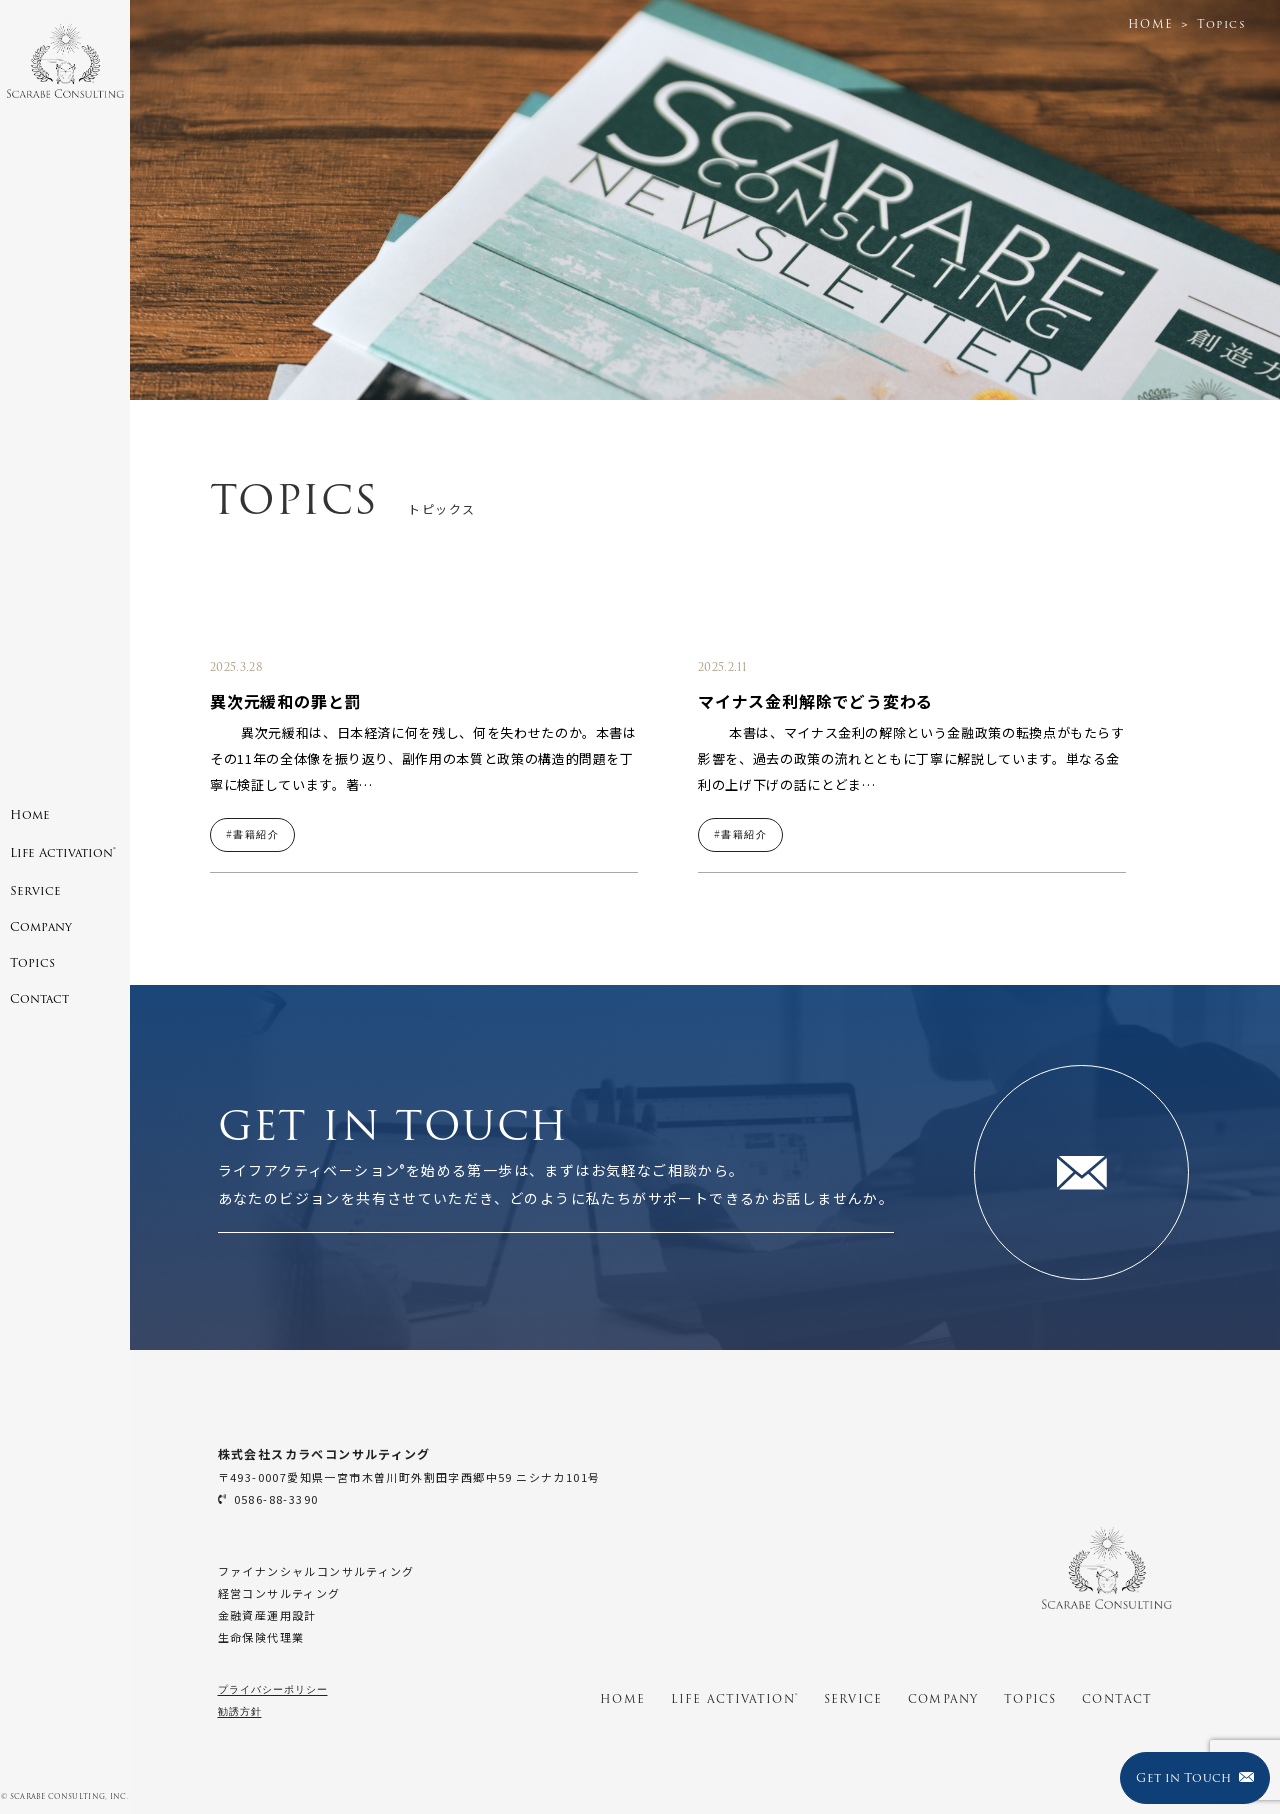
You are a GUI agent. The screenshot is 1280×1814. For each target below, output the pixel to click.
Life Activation (63, 852)
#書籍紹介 (252, 834)
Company (41, 926)
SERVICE (853, 1699)
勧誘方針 (240, 1711)
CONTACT (1117, 1699)
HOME (622, 1699)
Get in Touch (1194, 1777)
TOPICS (1030, 1699)
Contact (39, 998)
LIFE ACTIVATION (734, 1699)
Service (35, 890)
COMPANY (943, 1699)
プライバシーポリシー (273, 1689)
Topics (32, 962)
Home (30, 814)
